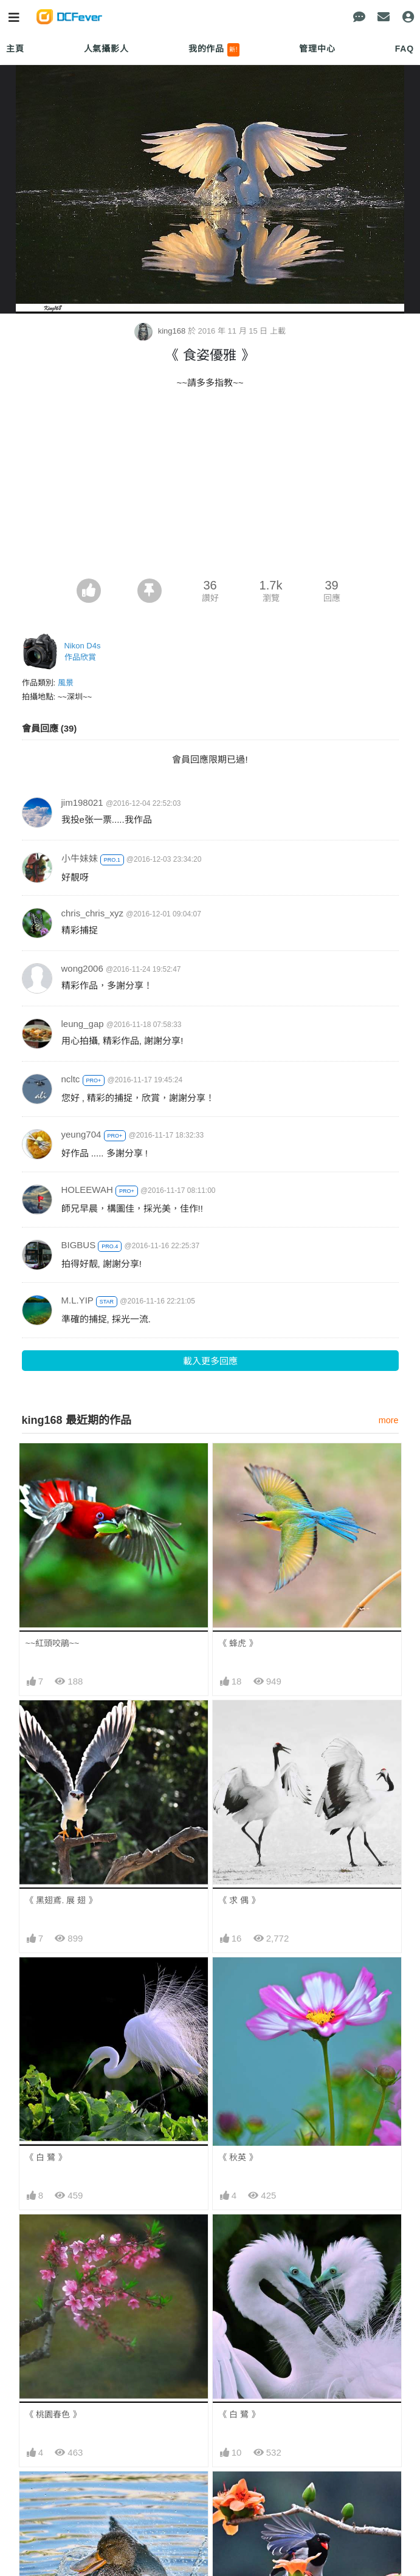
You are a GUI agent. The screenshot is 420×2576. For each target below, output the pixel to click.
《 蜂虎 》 (238, 1643)
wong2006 (82, 968)
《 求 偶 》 (239, 1900)
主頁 (15, 48)
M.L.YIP (77, 1300)
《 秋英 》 (238, 2157)
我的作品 (214, 50)
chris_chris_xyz (92, 913)
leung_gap (82, 1023)
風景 (66, 682)
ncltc (70, 1079)
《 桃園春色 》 (53, 2414)
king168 (161, 330)
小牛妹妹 (79, 858)
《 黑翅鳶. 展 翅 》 (61, 1900)
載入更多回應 (210, 1361)
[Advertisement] (210, 487)
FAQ (404, 48)
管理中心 (317, 48)
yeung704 (81, 1134)
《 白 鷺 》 (46, 2157)
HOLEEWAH (87, 1189)
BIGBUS (78, 1245)
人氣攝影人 (106, 48)
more (389, 1420)
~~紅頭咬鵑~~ (53, 1643)
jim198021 (82, 802)
